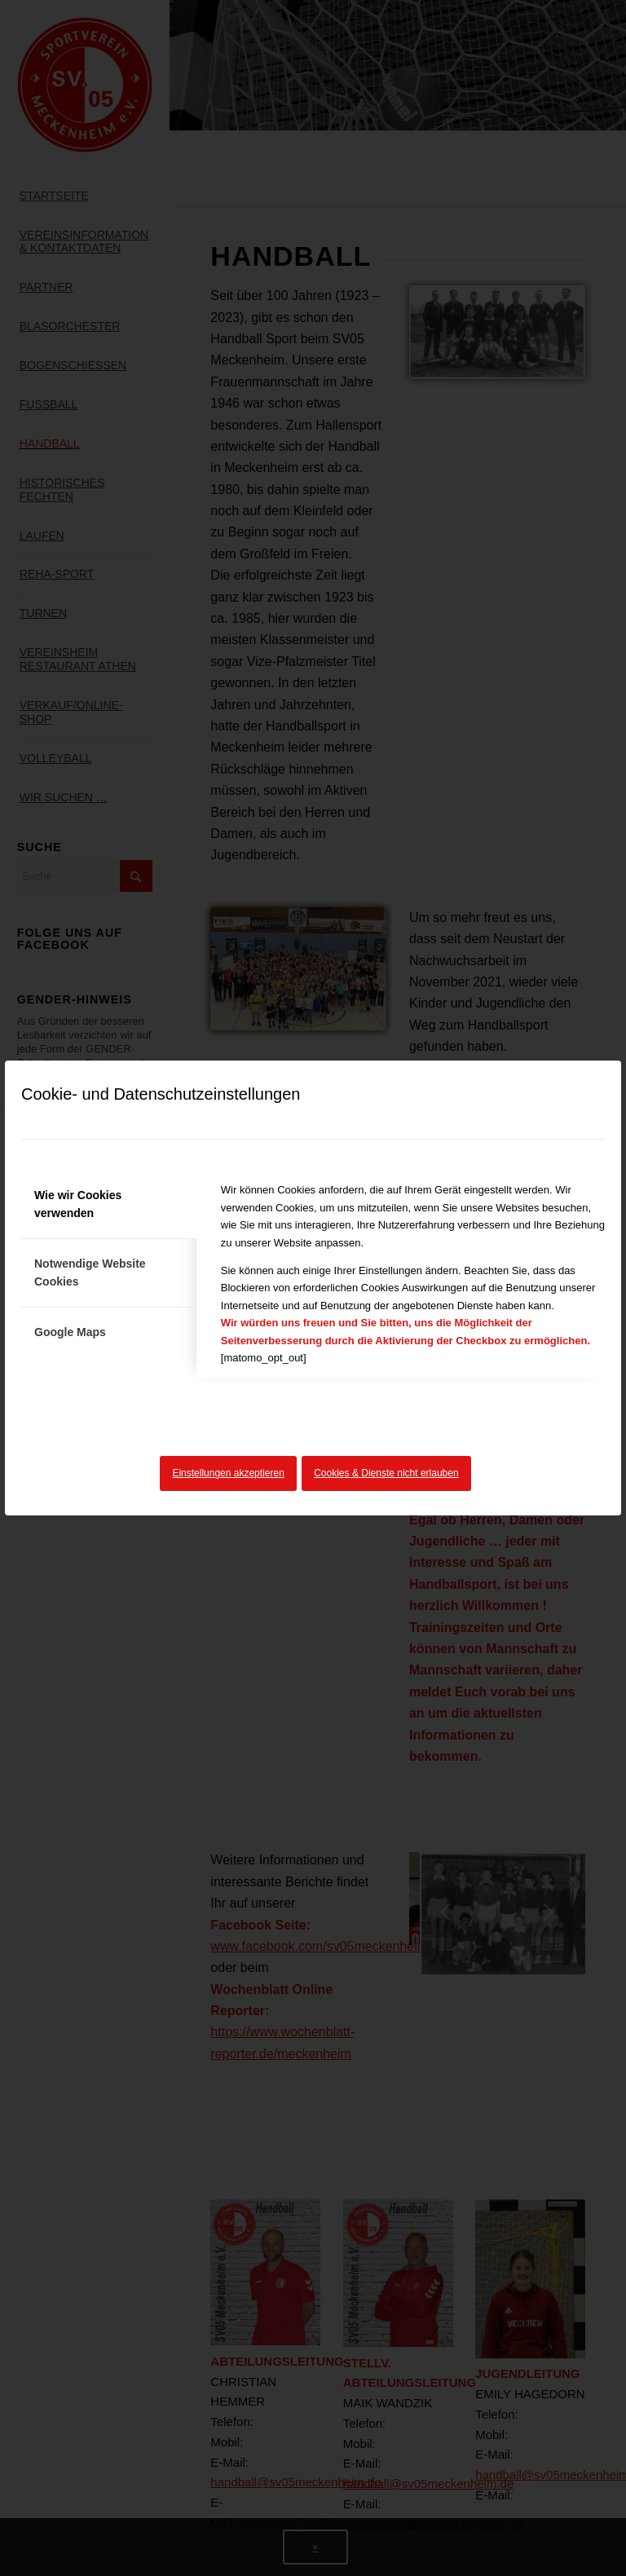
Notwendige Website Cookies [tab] (90, 1272)
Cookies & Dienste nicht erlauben (386, 1473)
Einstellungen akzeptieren (228, 1473)
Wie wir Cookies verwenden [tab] (77, 1204)
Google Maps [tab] (70, 1332)
